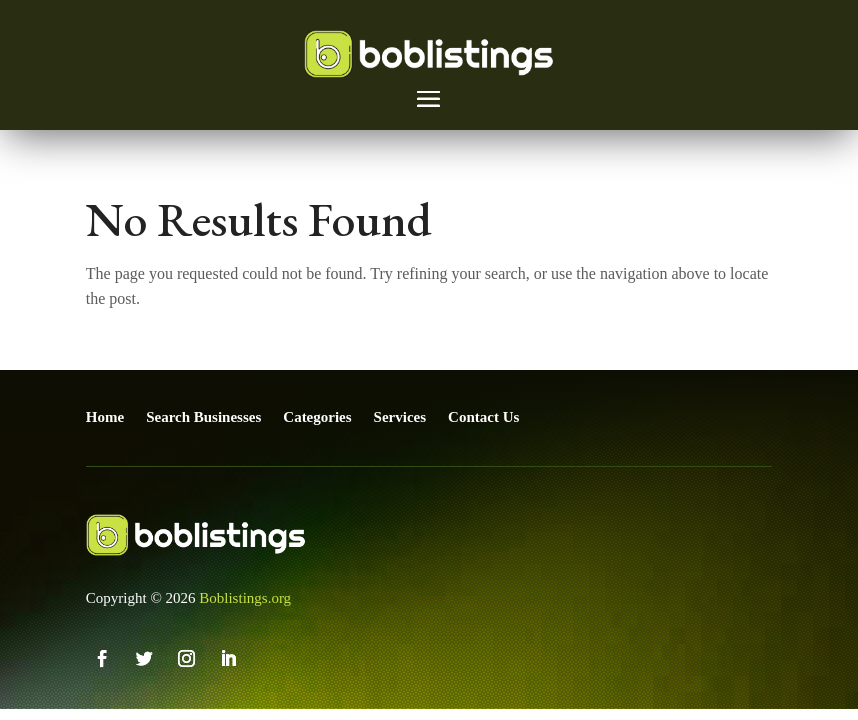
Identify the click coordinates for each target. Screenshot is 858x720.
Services (400, 417)
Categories (317, 417)
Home (105, 417)
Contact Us (483, 417)
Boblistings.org (245, 598)
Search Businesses (203, 417)
